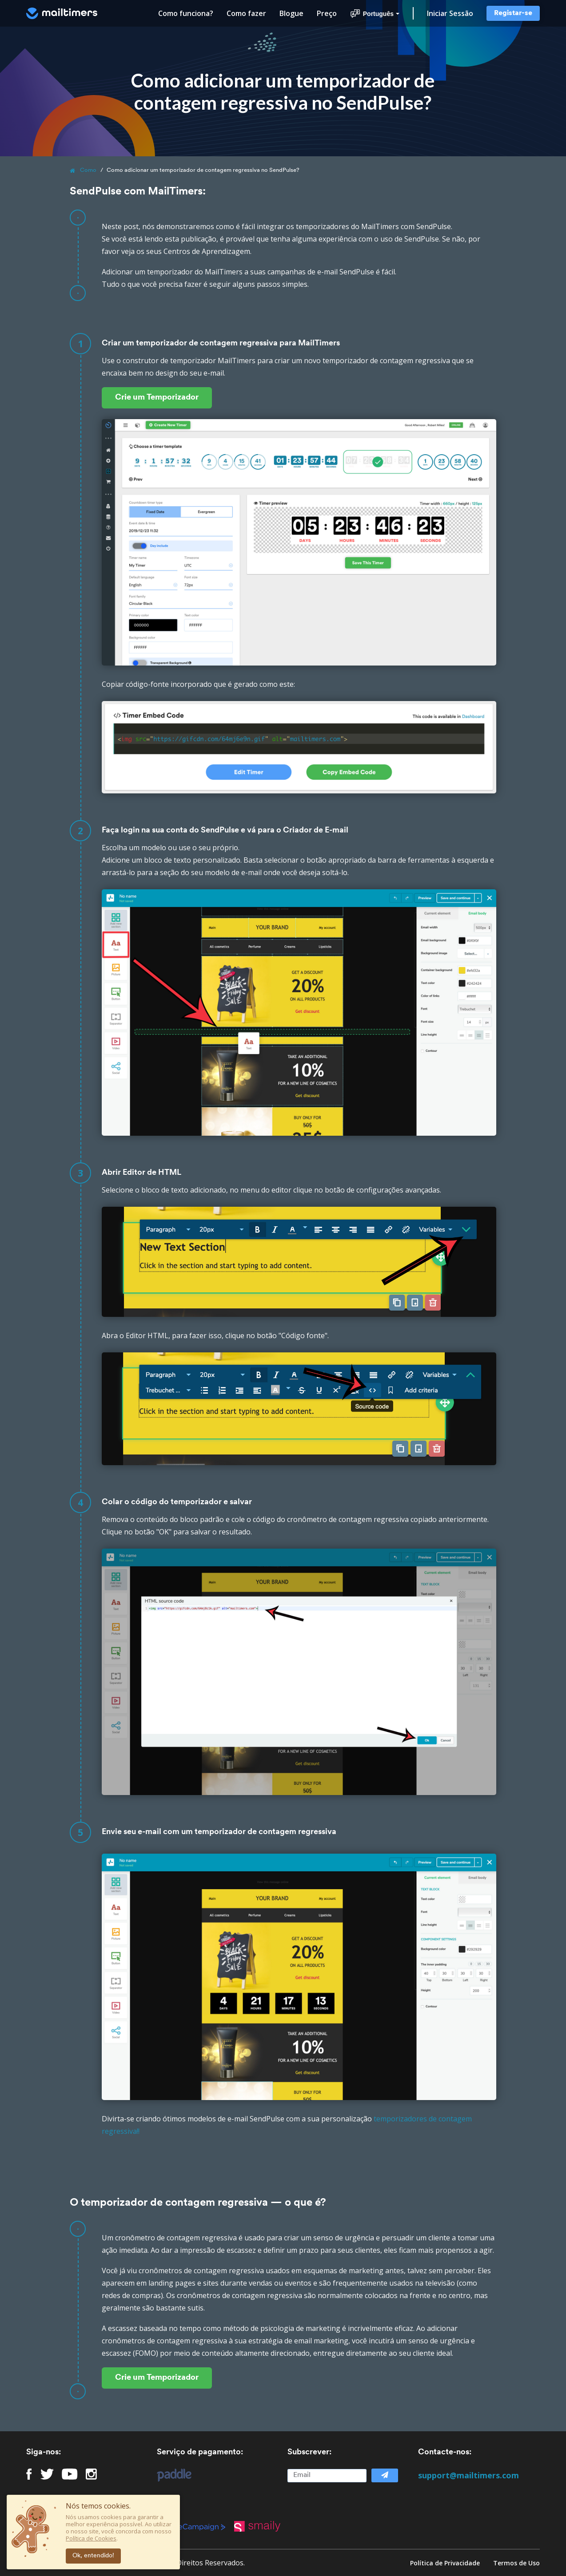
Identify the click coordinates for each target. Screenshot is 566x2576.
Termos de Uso (516, 2563)
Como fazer (246, 13)
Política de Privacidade (445, 2563)
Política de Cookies (91, 2538)
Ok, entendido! (93, 2555)
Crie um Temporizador (157, 397)
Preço (327, 13)
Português (374, 13)
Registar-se (513, 13)
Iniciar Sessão (450, 13)
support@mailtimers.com (468, 2475)
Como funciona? (185, 13)
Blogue (291, 13)
